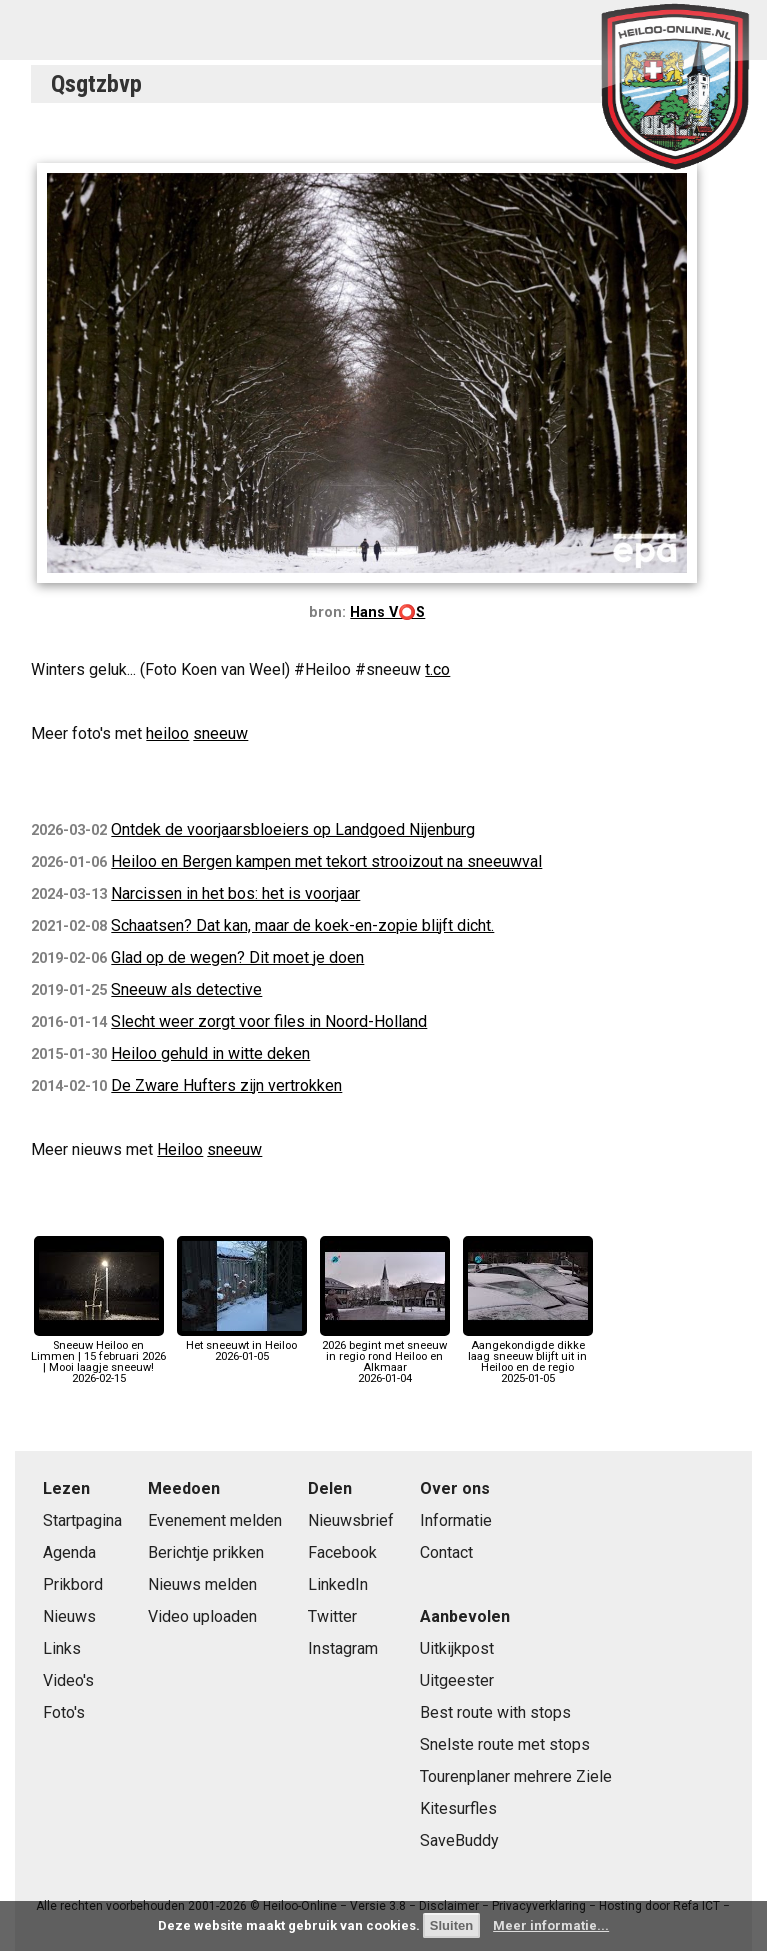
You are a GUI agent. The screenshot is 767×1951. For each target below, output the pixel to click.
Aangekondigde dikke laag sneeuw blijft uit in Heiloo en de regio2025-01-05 (528, 1357)
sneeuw (220, 733)
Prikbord (73, 1584)
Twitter (332, 1616)
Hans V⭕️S (387, 612)
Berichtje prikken (206, 1552)
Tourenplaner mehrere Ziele (516, 1776)
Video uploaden (202, 1616)
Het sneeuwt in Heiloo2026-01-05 (242, 1345)
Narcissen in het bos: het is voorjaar (235, 893)
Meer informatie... (551, 1925)
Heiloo (180, 1149)
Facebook (342, 1552)
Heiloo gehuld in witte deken (210, 1053)
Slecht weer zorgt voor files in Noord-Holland (269, 1021)
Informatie (456, 1520)
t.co (437, 669)
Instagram (343, 1648)
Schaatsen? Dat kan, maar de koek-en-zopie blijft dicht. (302, 925)
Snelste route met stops (505, 1744)
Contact (446, 1552)
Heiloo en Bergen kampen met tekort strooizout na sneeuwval (326, 861)
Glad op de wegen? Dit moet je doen (237, 957)
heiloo (167, 733)
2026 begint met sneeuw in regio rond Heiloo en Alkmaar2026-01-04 (385, 1357)
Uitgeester (457, 1680)
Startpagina (82, 1520)
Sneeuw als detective (186, 989)
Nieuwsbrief (351, 1520)
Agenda (69, 1552)
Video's (68, 1680)
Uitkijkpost (457, 1648)
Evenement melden (215, 1520)
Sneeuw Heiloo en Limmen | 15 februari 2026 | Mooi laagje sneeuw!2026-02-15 (98, 1357)
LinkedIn (338, 1584)
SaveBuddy (459, 1840)
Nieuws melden (202, 1584)
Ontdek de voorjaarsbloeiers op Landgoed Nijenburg (293, 829)
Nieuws (69, 1616)
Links (62, 1648)
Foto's (64, 1712)
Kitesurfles (458, 1808)
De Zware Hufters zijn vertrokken (226, 1085)
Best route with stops (495, 1712)
